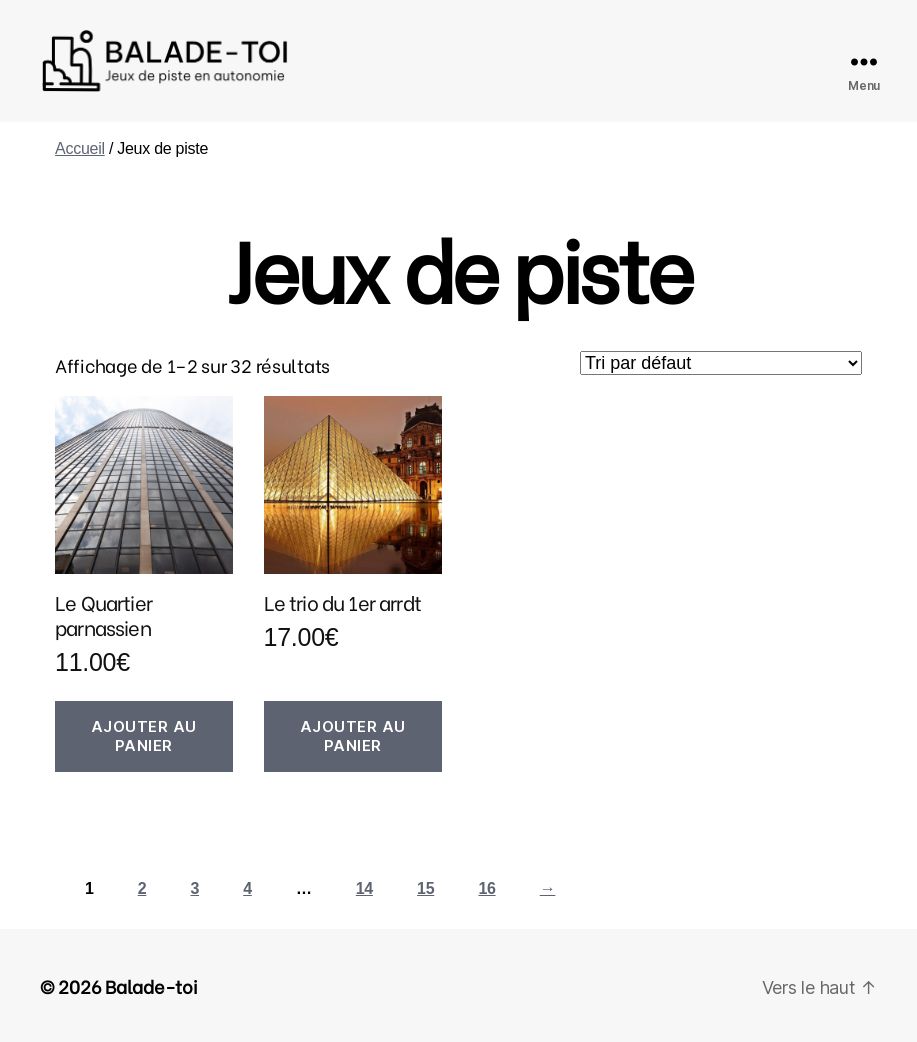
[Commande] (721, 363)
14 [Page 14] (364, 888)
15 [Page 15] (425, 888)
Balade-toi (151, 985)
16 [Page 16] (486, 888)
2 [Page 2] (142, 888)
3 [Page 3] (194, 888)
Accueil (80, 148)
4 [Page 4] (247, 888)
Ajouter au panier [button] (144, 736)
